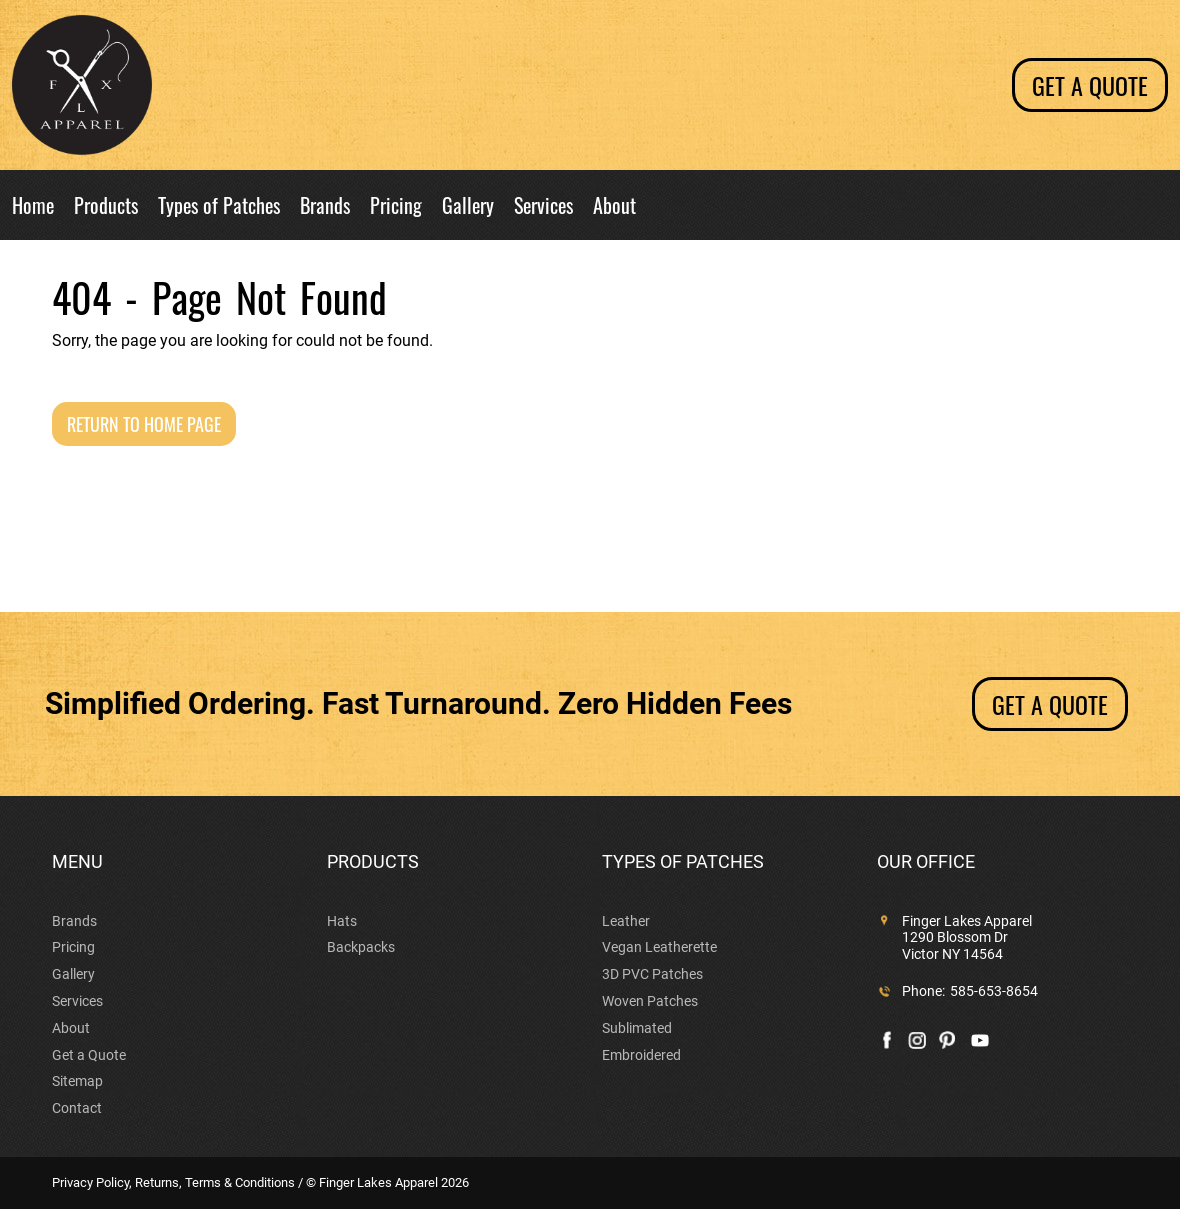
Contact (77, 1108)
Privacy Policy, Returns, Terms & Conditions (173, 1182)
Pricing (396, 206)
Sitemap (77, 1081)
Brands (325, 206)
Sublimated (637, 1028)
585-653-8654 (994, 991)
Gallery (468, 206)
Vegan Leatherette (659, 947)
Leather (626, 921)
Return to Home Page (144, 424)
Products (106, 206)
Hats (342, 921)
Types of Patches (219, 206)
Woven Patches (650, 1001)
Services (543, 206)
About (614, 206)
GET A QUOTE (1050, 704)
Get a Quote (1090, 85)
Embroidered (641, 1055)
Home (33, 206)
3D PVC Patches (652, 974)
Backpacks (361, 947)
